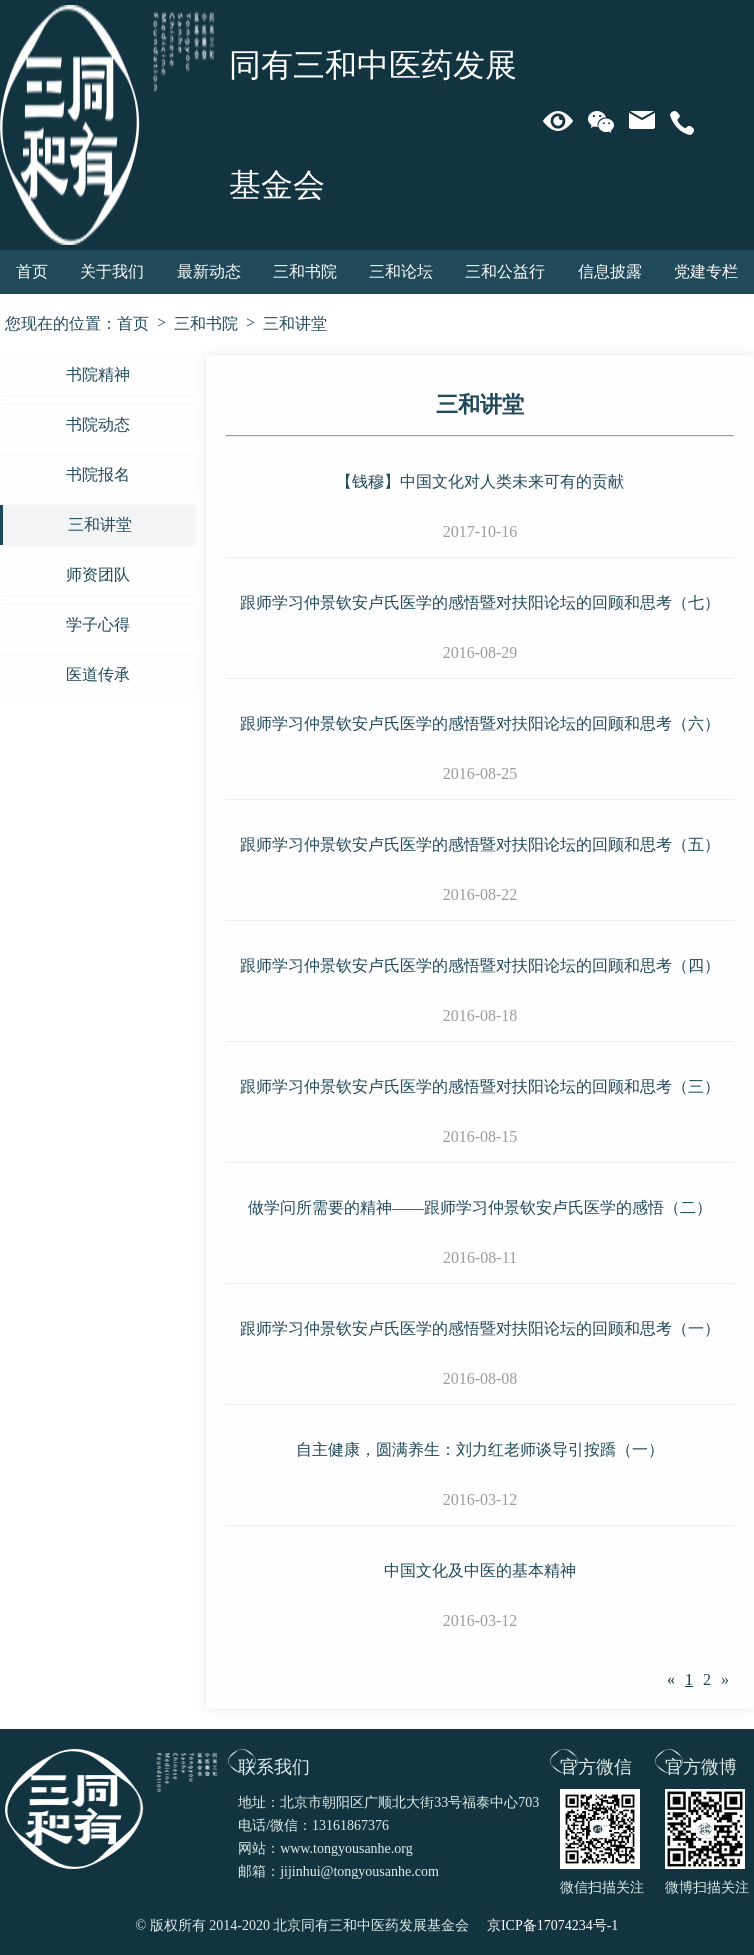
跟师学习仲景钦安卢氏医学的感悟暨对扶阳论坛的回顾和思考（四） (480, 965)
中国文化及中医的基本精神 (480, 1570)
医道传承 (98, 674)
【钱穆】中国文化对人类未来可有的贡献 (480, 481)
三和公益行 (505, 271)
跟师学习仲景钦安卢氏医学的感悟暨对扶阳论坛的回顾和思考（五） (480, 844)
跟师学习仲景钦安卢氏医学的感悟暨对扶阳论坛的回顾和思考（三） (480, 1086)
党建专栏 (706, 271)
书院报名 (98, 474)
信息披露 (610, 271)
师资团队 (98, 574)
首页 (32, 271)
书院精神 (98, 374)
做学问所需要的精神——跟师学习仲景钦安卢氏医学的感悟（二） (480, 1207)
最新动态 (209, 271)
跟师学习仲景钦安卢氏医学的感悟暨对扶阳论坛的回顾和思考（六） (480, 723)
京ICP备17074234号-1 (552, 1925)
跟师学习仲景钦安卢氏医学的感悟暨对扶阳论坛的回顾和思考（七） (480, 602)
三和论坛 (401, 271)
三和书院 (305, 271)
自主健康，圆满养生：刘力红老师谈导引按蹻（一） (480, 1449)
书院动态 (98, 424)
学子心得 (98, 624)
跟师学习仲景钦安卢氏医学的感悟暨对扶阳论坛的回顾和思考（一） (480, 1328)
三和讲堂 (295, 323)
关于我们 (112, 271)
